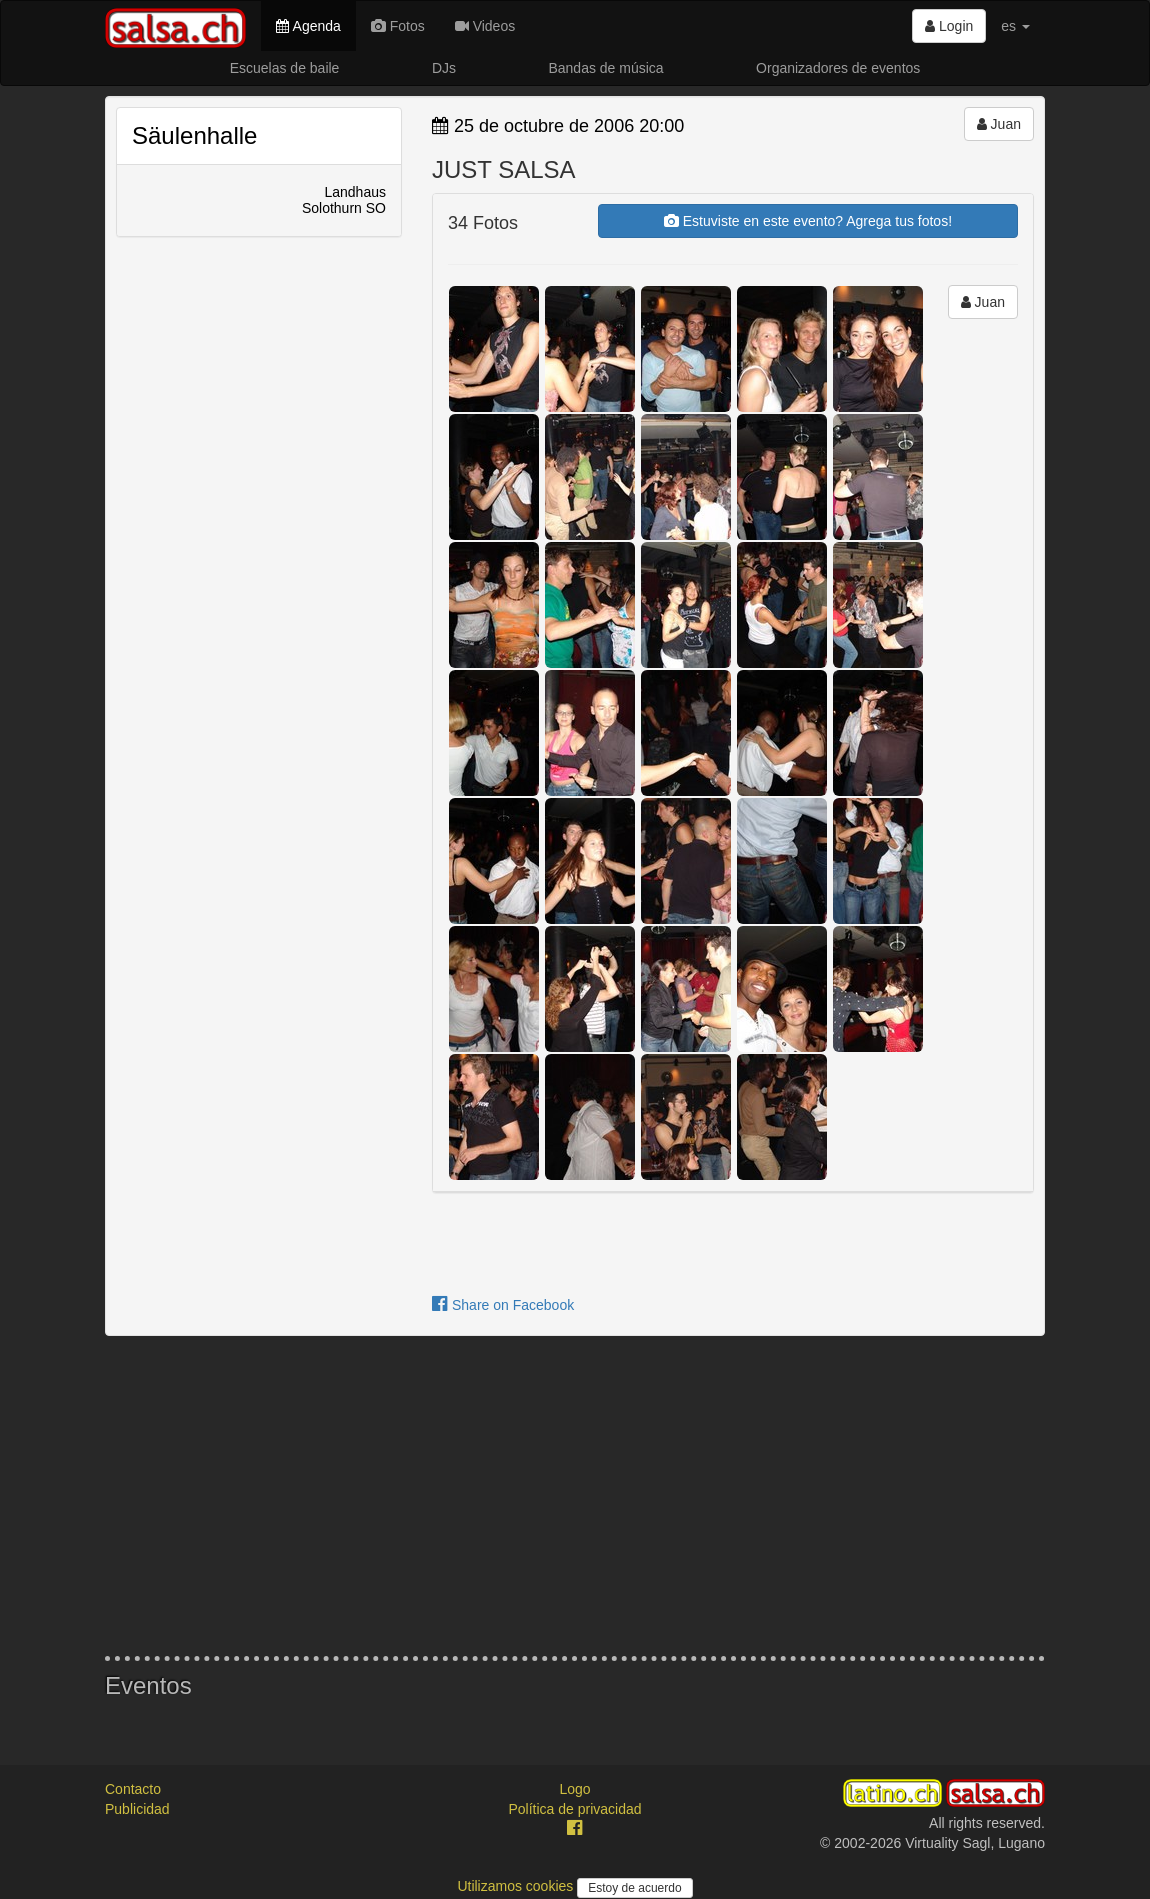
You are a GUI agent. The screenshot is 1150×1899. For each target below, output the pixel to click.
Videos (485, 26)
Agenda (308, 26)
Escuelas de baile (285, 68)
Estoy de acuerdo (634, 1888)
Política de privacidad (574, 1809)
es (1015, 26)
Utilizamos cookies (517, 1886)
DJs (444, 68)
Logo (574, 1789)
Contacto (133, 1789)
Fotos (398, 26)
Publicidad (137, 1809)
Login (949, 26)
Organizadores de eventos (838, 68)
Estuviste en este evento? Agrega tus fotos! (808, 221)
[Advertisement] (575, 1496)
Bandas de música (605, 68)
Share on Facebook (503, 1305)
